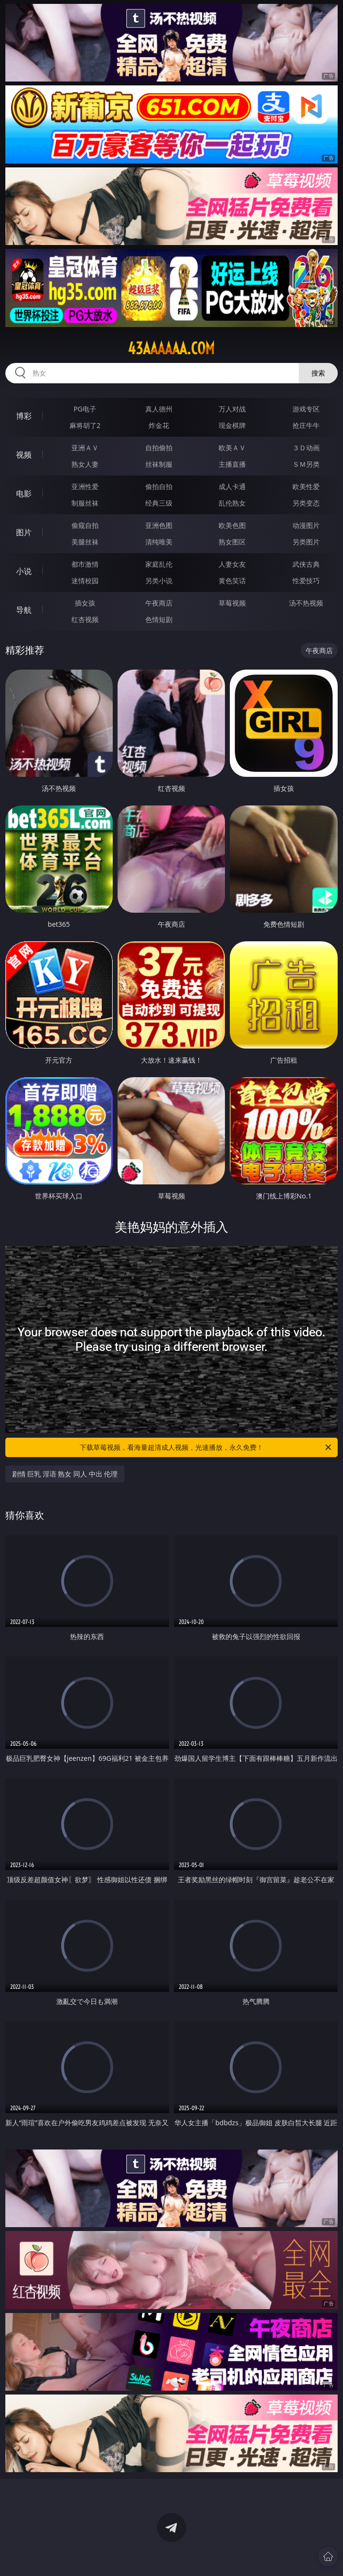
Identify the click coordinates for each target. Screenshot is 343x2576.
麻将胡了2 (85, 425)
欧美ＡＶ (232, 447)
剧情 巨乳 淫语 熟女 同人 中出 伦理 (65, 1473)
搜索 (318, 372)
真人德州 (158, 408)
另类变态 (306, 503)
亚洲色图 (158, 525)
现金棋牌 (232, 425)
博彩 (24, 415)
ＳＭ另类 (306, 464)
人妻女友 (232, 564)
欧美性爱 (306, 486)
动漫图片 (306, 525)
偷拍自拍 (158, 486)
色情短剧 (158, 619)
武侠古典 (306, 564)
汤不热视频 (306, 602)
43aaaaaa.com (171, 348)
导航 (24, 610)
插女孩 (85, 602)
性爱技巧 (306, 580)
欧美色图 (232, 525)
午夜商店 (158, 602)
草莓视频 (232, 602)
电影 (24, 493)
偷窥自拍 (85, 525)
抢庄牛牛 (306, 425)
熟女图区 (232, 541)
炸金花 (159, 425)
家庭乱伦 (158, 564)
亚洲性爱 (85, 486)
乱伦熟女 (232, 503)
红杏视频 (85, 619)
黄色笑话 (232, 580)
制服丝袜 (85, 503)
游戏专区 (306, 408)
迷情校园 (85, 580)
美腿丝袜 (85, 541)
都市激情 (85, 564)
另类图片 (306, 541)
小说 (24, 571)
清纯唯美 (158, 541)
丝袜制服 (158, 464)
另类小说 (158, 580)
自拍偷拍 (158, 447)
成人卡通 (232, 486)
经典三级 (158, 503)
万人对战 (232, 408)
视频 (24, 454)
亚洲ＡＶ (85, 447)
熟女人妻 (85, 464)
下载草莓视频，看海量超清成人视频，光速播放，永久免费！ (206, 1447)
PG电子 (84, 408)
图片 (24, 532)
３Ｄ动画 (306, 447)
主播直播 (232, 464)
